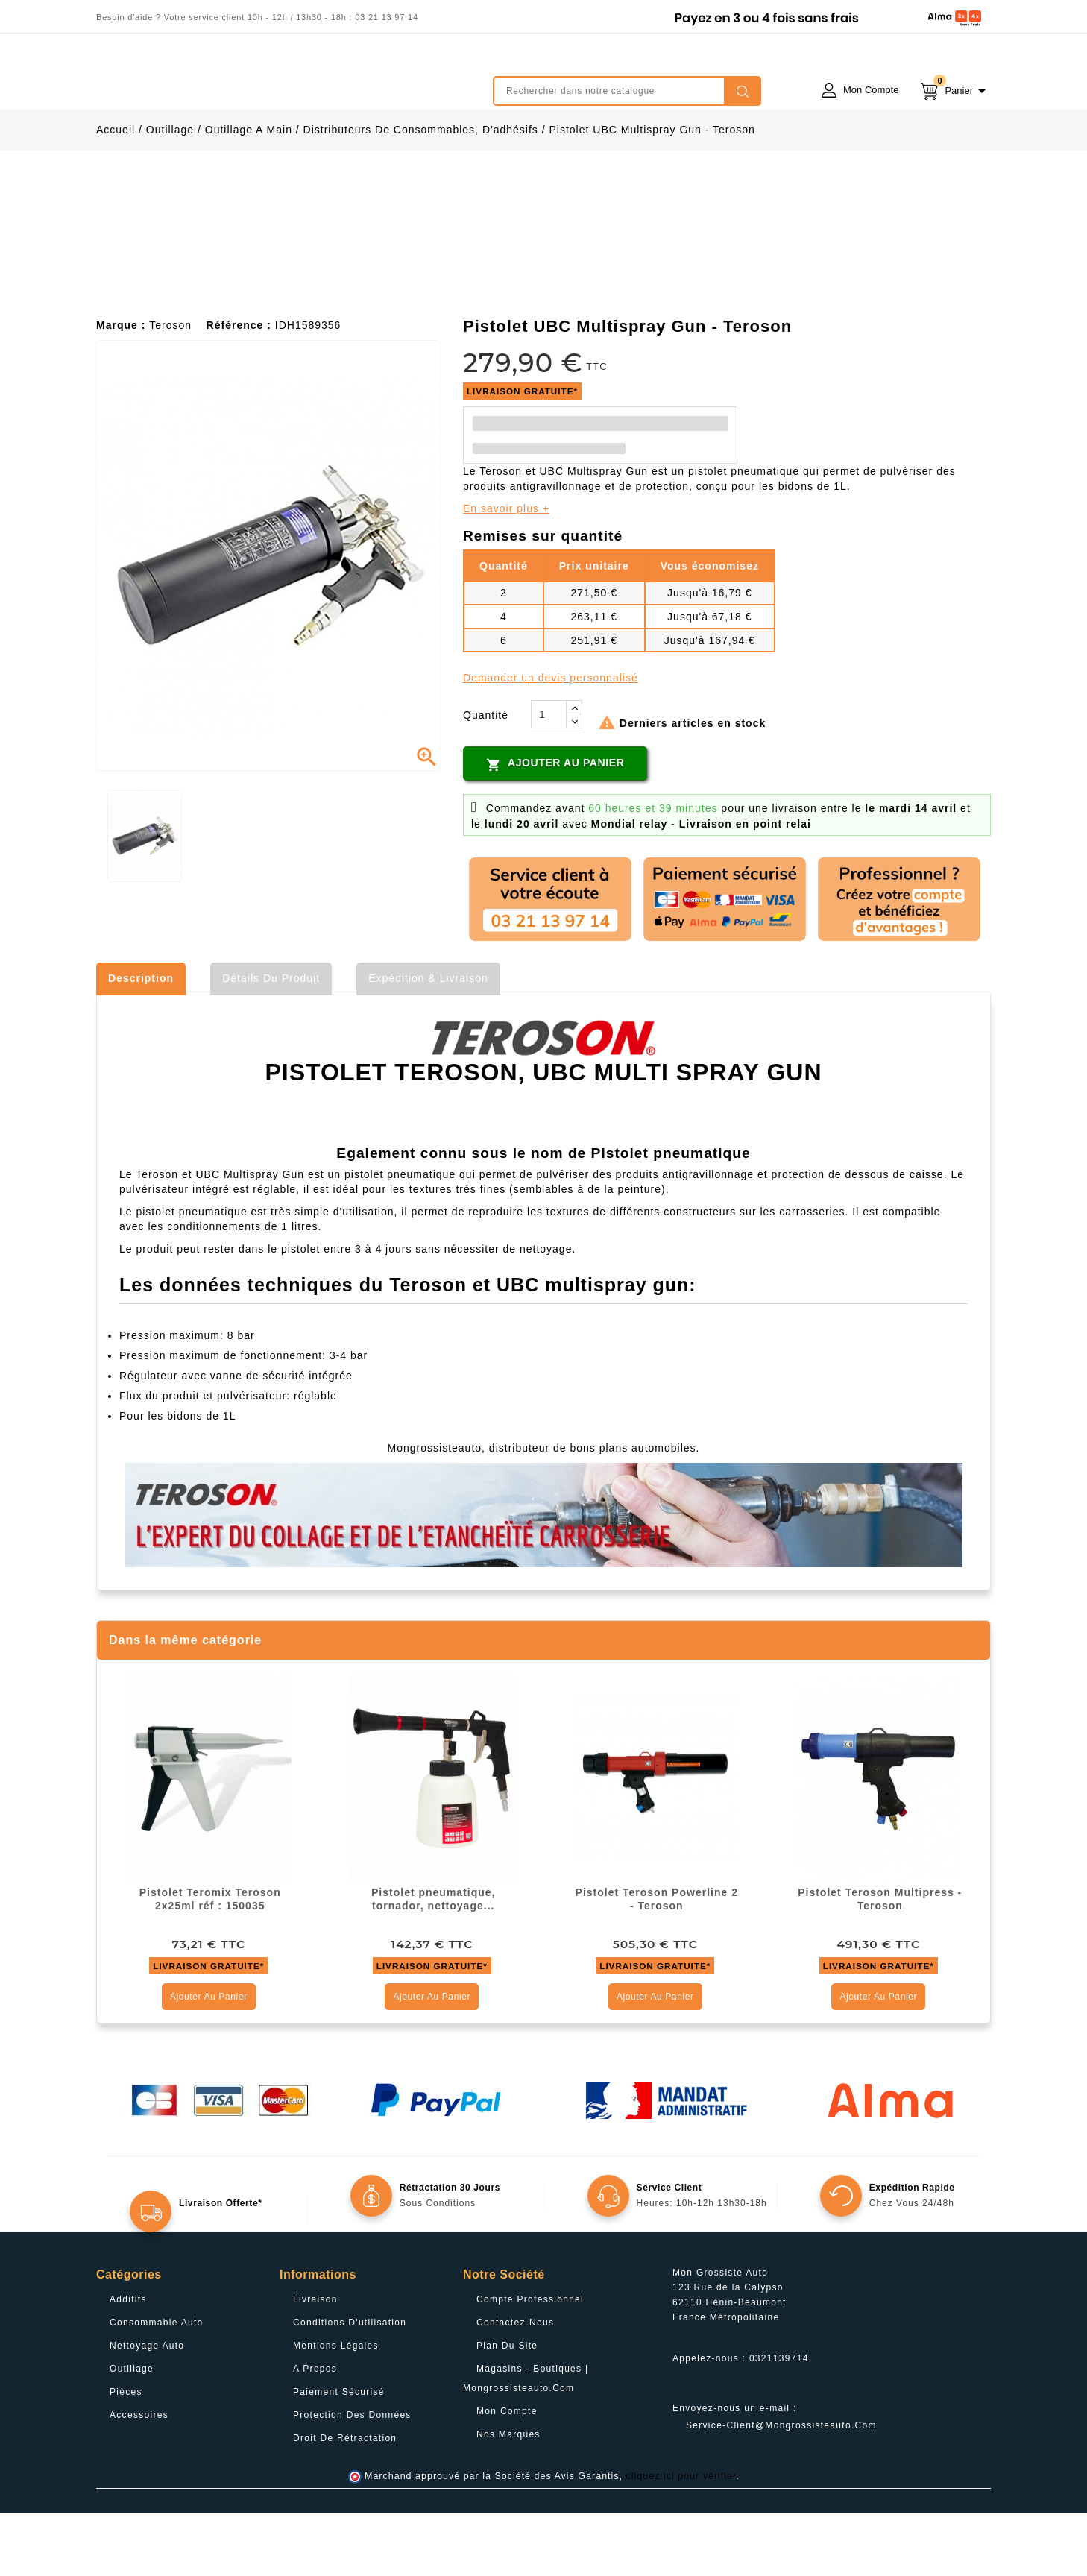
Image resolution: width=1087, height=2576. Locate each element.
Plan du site (507, 2409)
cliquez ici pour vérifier (681, 2539)
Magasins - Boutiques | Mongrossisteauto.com (525, 2442)
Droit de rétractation (345, 2501)
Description (141, 1042)
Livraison (315, 2363)
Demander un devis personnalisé (550, 741)
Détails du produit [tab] (271, 1042)
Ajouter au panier (555, 827)
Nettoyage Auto (147, 2409)
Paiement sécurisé (339, 2455)
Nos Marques (508, 2497)
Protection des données (352, 2478)
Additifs (128, 2363)
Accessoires (139, 2478)
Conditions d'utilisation (349, 2386)
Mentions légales (336, 2409)
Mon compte (507, 2474)
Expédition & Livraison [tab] (428, 1042)
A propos (315, 2432)
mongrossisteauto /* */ (226, 80)
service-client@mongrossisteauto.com (781, 2489)
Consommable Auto (157, 2386)
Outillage (132, 2432)
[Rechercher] (627, 91)
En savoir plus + (506, 572)
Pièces (126, 2455)
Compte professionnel (530, 2363)
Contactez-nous (515, 2386)
